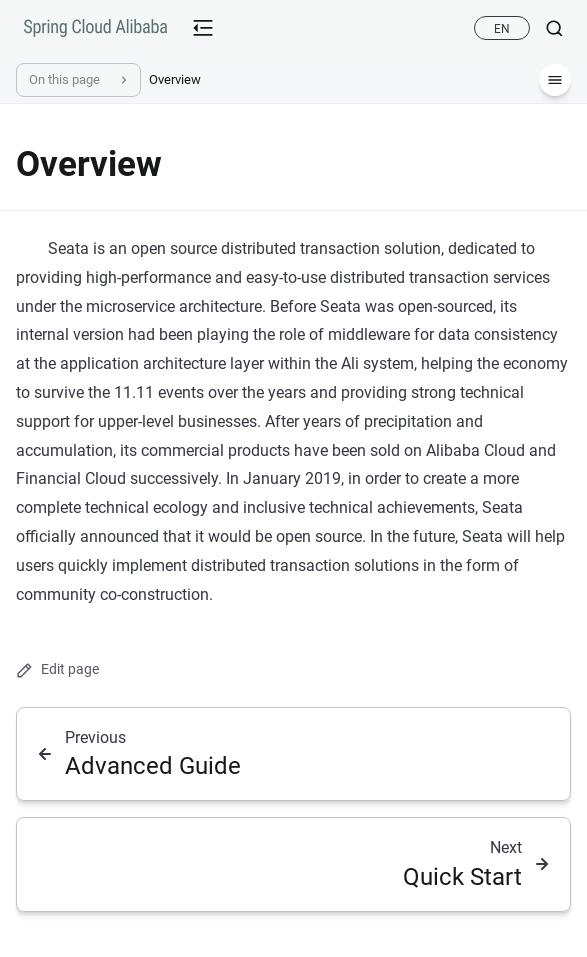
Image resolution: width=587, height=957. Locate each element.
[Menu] (555, 80)
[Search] (546, 28)
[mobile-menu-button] (203, 28)
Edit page (57, 669)
